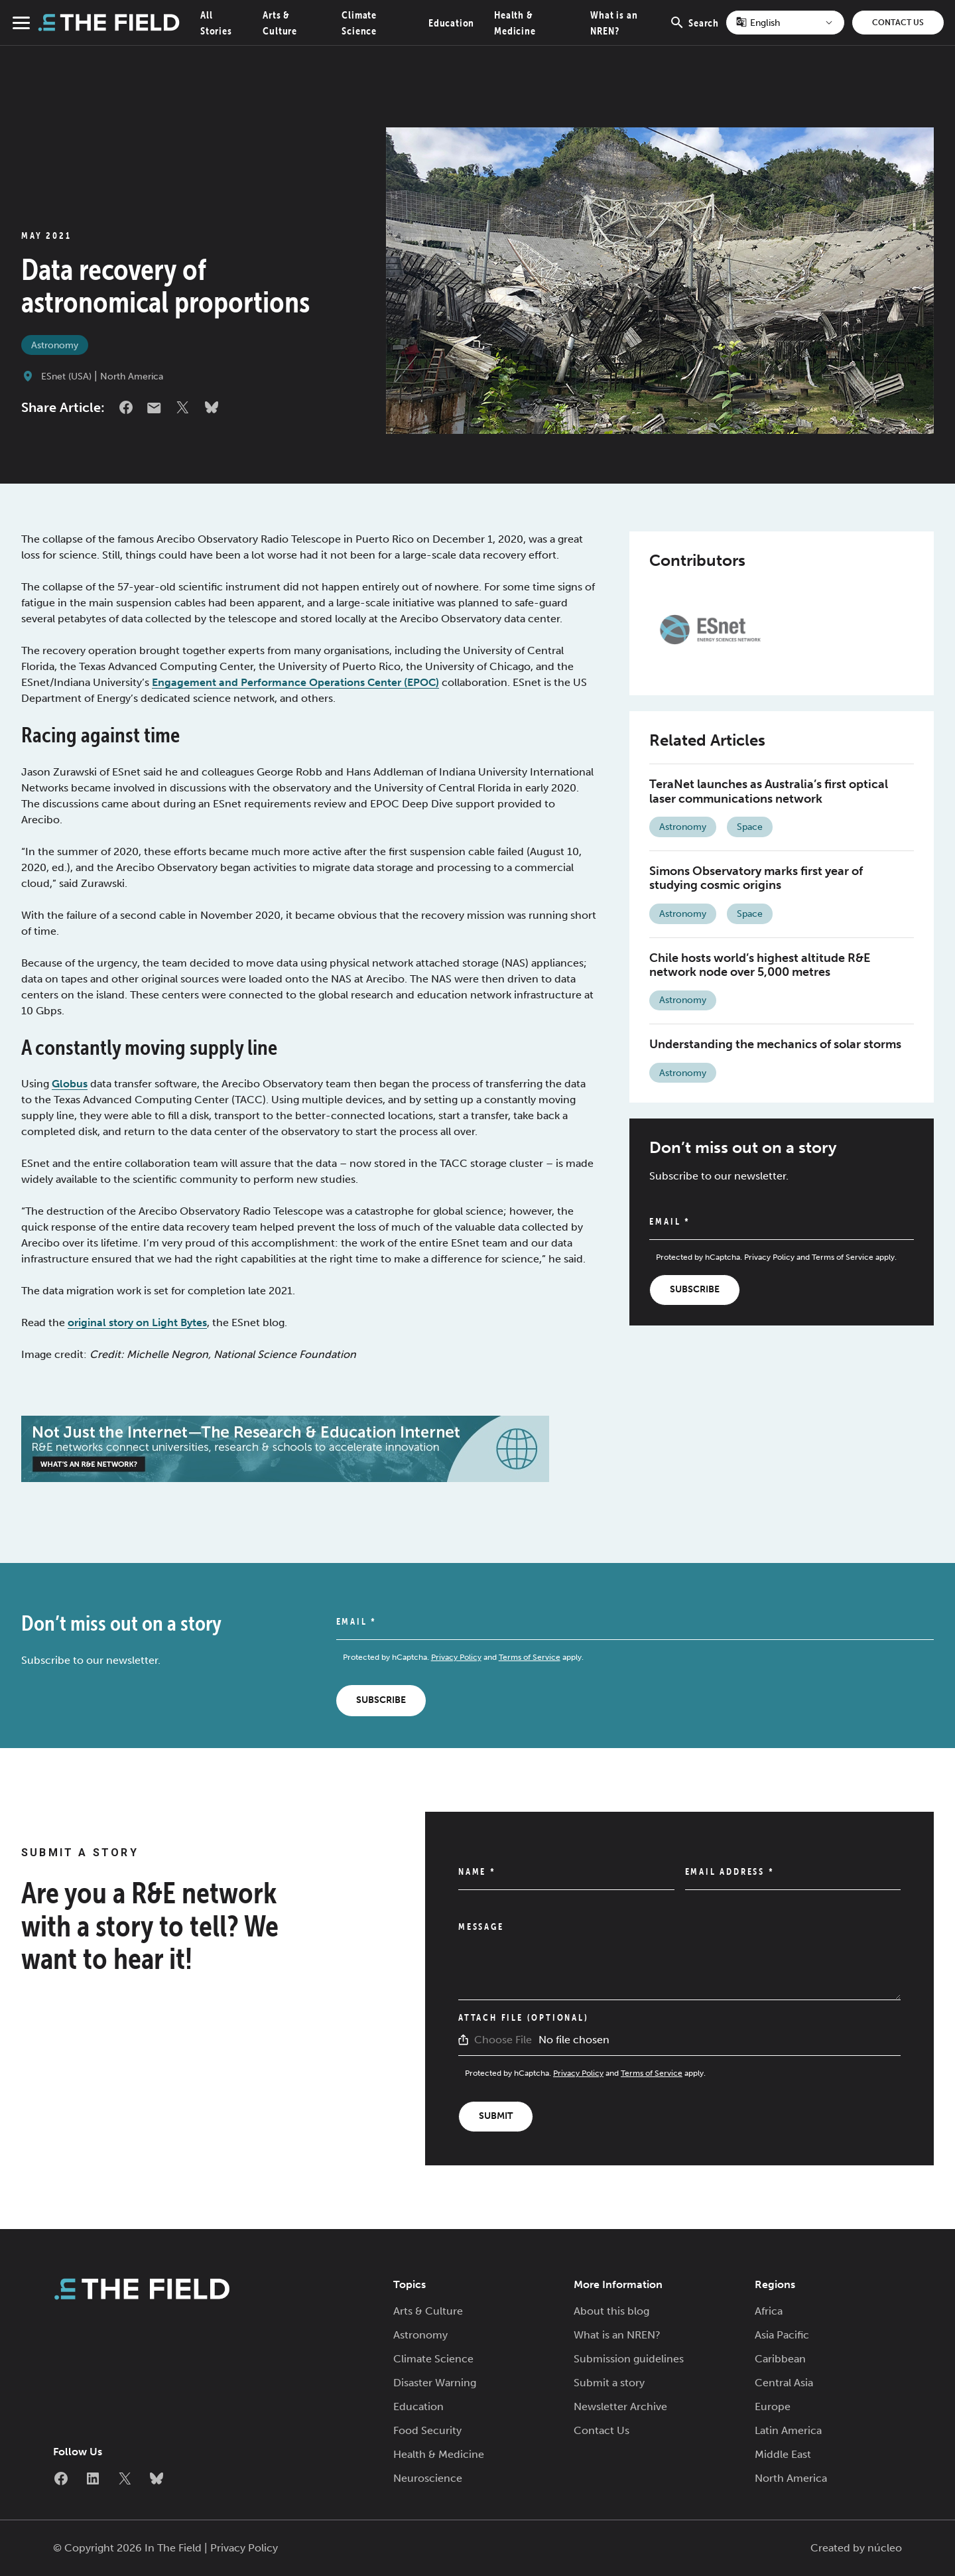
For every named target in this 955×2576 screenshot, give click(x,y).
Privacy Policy (769, 1257)
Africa (769, 2311)
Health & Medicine (438, 2454)
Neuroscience (427, 2478)
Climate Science (433, 2358)
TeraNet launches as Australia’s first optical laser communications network (768, 791)
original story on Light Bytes (137, 1322)
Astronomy (54, 345)
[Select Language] (785, 22)
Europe (773, 2406)
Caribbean (780, 2358)
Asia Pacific (782, 2335)
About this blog (611, 2311)
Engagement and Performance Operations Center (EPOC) (295, 682)
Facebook (126, 407)
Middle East (783, 2454)
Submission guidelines (629, 2358)
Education (451, 22)
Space (750, 827)
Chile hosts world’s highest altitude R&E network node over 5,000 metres (759, 965)
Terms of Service (842, 1257)
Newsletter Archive (620, 2406)
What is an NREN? (617, 2335)
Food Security (427, 2430)
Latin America (788, 2430)
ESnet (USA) (66, 376)
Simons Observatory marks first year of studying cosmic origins (756, 878)
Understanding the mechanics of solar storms (775, 1044)
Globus (70, 1083)
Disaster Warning (434, 2382)
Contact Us (898, 22)
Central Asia (784, 2382)
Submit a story (609, 2382)
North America (131, 376)
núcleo (884, 2548)
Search (694, 30)
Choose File (503, 2039)
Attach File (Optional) (523, 2017)
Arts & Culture (428, 2311)
